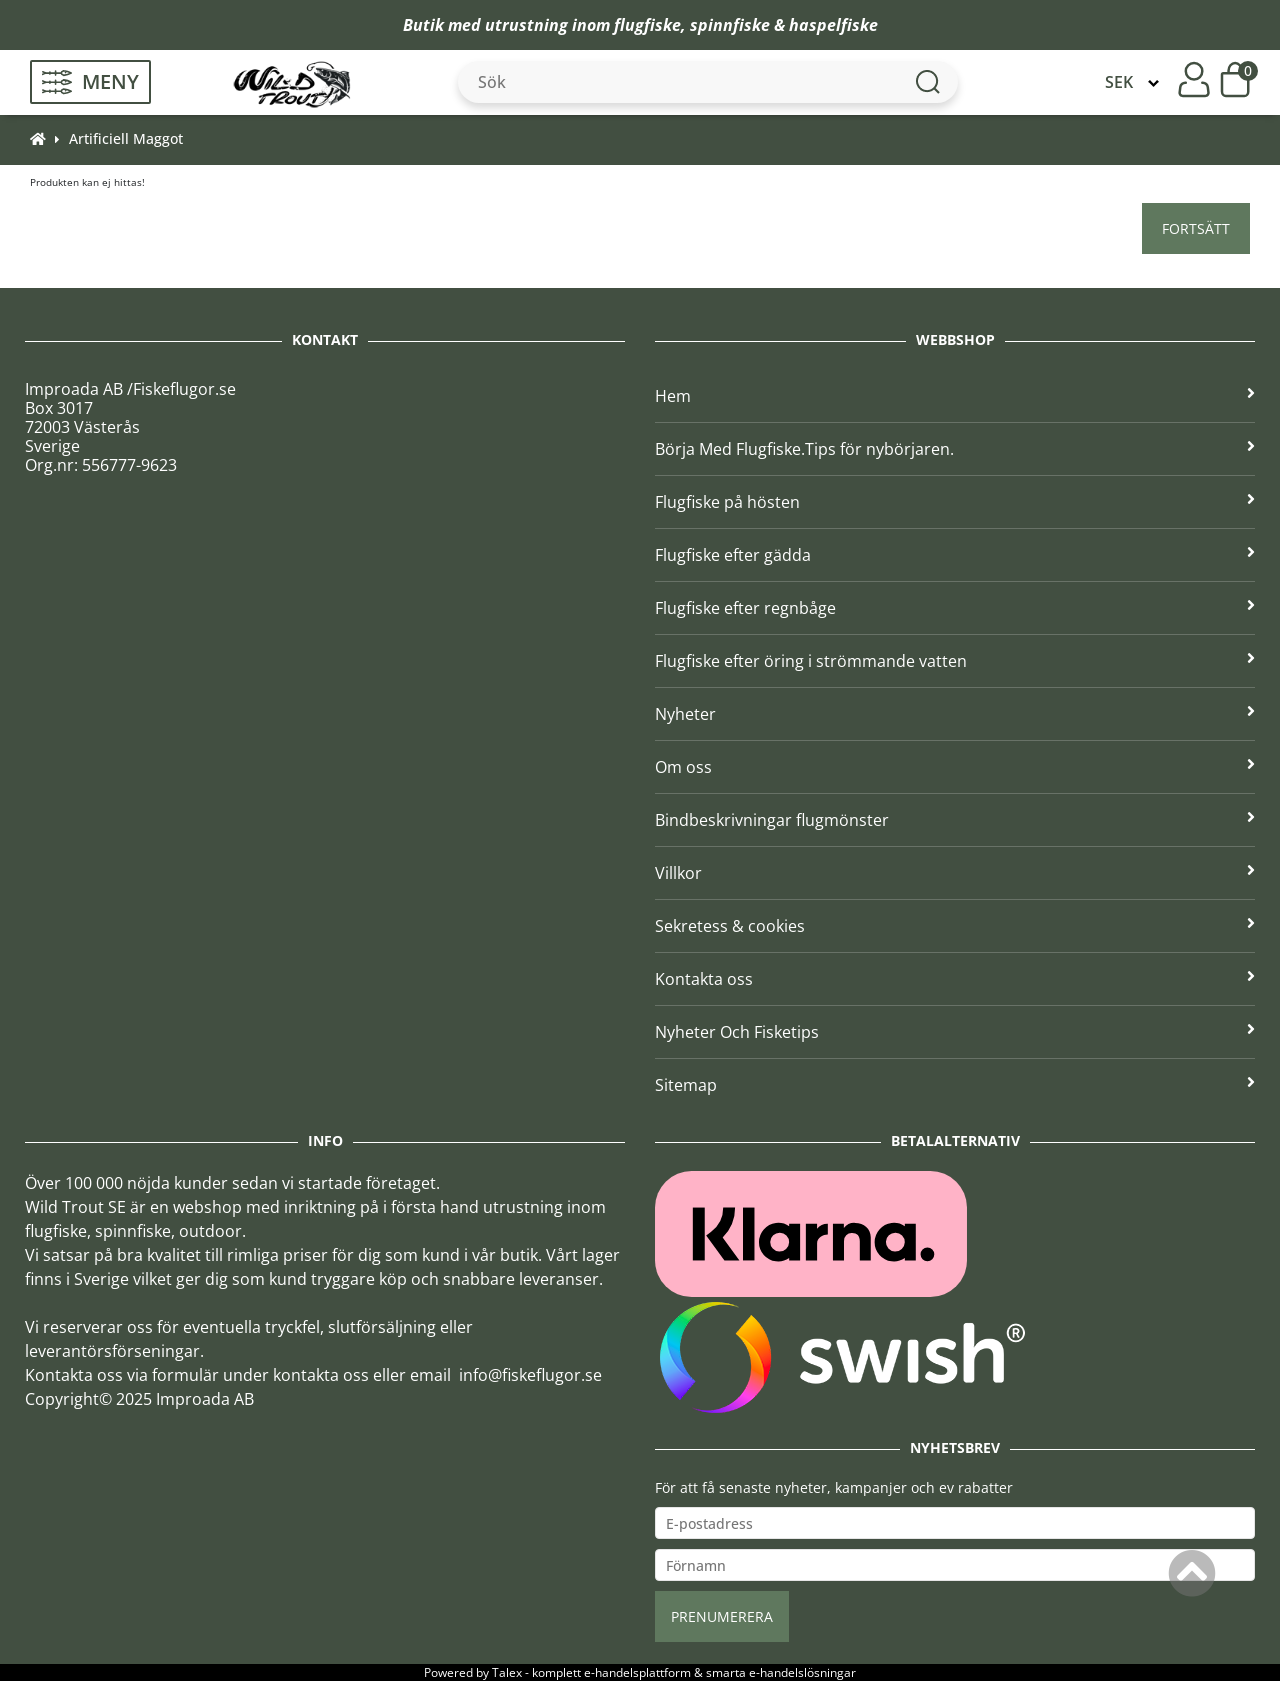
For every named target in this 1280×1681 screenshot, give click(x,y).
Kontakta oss (955, 979)
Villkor (955, 873)
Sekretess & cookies (955, 926)
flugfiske (647, 25)
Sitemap (955, 1085)
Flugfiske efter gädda (955, 555)
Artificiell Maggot (126, 138)
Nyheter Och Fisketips (955, 1032)
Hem (955, 396)
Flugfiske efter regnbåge (955, 608)
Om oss (955, 767)
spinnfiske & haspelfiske (784, 25)
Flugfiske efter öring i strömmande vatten (955, 661)
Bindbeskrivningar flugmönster (955, 820)
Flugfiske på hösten (955, 502)
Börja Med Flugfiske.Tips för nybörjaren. (955, 449)
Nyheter (955, 714)
